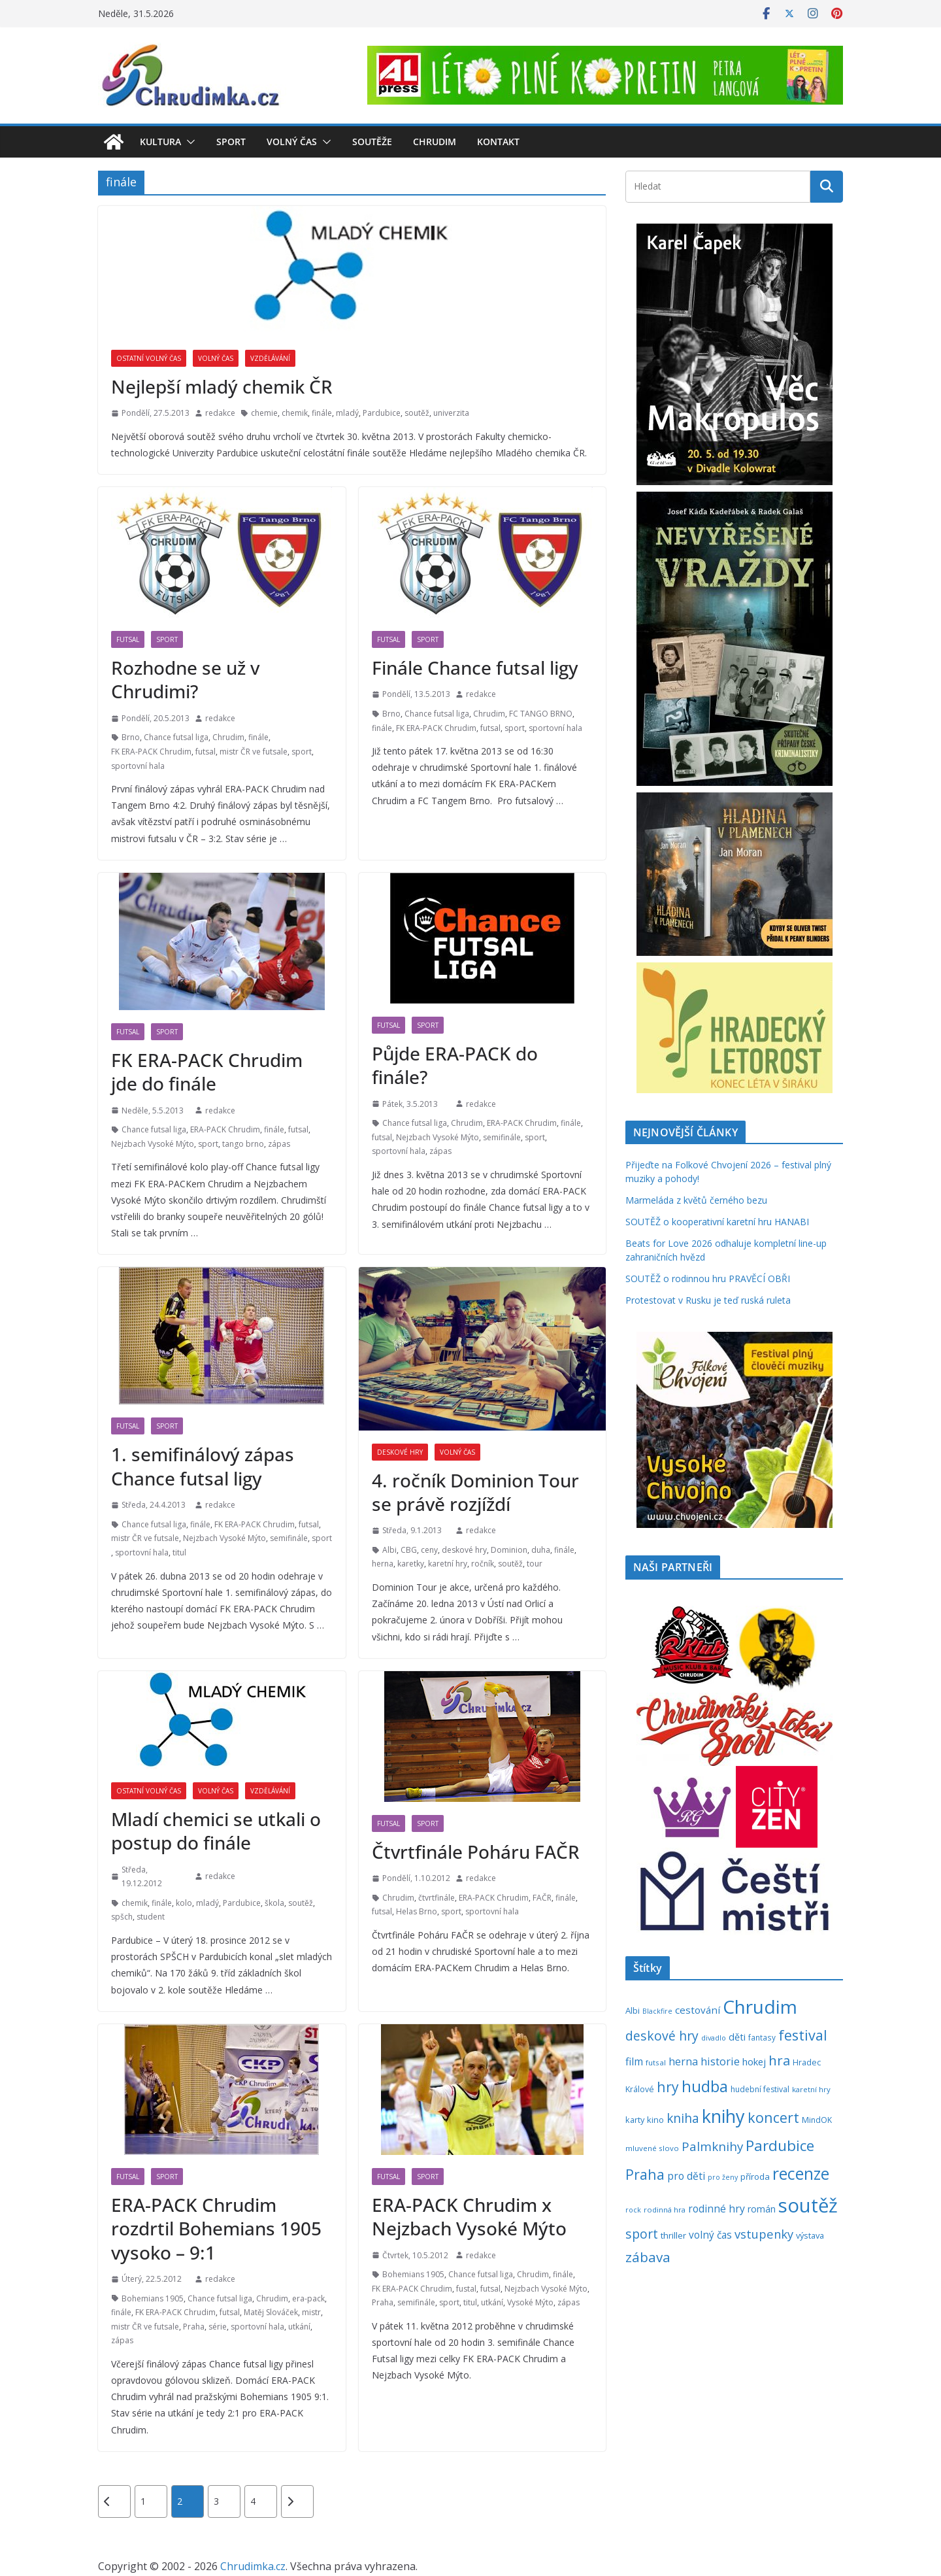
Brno (131, 737)
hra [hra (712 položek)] (779, 2060)
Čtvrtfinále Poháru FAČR (476, 1851)
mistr (311, 2312)
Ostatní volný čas (148, 358)
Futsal (127, 639)
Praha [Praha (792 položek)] (645, 2174)
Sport (231, 141)
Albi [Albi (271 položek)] (632, 2010)
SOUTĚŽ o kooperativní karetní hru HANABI (717, 1221)
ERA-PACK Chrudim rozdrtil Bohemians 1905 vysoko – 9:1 (216, 2228)
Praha (194, 2326)
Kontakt (498, 141)
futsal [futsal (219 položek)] (656, 2062)
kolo (184, 1902)
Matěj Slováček (271, 2312)
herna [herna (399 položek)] (683, 2061)
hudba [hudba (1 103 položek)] (705, 2086)
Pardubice (382, 412)
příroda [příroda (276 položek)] (755, 2176)
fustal (466, 2288)
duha (540, 1549)
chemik (295, 412)
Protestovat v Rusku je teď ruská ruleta (708, 1300)
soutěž (416, 412)
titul (179, 1552)
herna (382, 1563)
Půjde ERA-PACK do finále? (455, 1065)
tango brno (243, 1143)
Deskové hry (400, 1452)
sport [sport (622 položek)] (641, 2234)
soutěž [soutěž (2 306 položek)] (808, 2205)
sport (301, 751)
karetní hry (447, 1563)
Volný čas (292, 141)
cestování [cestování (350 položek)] (697, 2009)
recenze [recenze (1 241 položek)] (800, 2173)
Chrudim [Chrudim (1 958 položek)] (760, 2006)
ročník (482, 1563)
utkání (299, 2326)
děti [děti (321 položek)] (737, 2037)
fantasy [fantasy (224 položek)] (762, 2037)
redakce (220, 412)
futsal (205, 751)
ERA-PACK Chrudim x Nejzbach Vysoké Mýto (469, 2216)
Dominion (509, 1549)
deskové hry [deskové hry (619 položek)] (662, 2035)
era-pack (308, 2298)
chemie (264, 412)
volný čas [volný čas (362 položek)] (710, 2235)
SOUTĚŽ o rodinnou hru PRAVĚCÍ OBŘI (707, 1278)
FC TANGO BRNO (540, 713)
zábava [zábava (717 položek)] (647, 2257)
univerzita (451, 412)
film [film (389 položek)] (634, 2061)
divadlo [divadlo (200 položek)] (713, 2037)
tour (534, 1563)
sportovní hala (138, 765)
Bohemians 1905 (153, 2298)
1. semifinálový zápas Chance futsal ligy (202, 1466)
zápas (279, 1143)
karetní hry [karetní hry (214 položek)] (811, 2089)
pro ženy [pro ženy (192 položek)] (723, 2177)
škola (274, 1902)
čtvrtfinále (436, 1897)
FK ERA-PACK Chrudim (151, 751)
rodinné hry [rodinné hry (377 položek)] (716, 2208)
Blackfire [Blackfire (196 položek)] (657, 2011)
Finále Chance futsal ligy (475, 667)
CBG (409, 1549)
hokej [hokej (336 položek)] (754, 2061)
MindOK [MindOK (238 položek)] (817, 2120)
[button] (188, 142)
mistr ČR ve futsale (254, 751)
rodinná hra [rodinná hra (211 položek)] (664, 2209)
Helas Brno (416, 1911)
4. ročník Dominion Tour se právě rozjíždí (475, 1492)
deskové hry (464, 1549)
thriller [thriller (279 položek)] (673, 2235)
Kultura (160, 141)
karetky (410, 1563)
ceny (429, 1549)
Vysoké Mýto (530, 2302)
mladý (347, 412)
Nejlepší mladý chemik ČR (222, 386)
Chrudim (434, 141)
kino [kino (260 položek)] (655, 2120)
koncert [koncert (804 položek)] (773, 2117)
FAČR (542, 1897)
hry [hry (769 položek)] (668, 2086)
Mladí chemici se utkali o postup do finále (216, 1830)
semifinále (502, 1137)
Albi (389, 1549)
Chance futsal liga (176, 737)
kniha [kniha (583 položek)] (683, 2118)
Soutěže (372, 141)
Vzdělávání (270, 358)
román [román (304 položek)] (762, 2209)
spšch (122, 1916)
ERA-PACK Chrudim (225, 1129)
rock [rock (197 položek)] (633, 2209)
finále (322, 412)
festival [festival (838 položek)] (802, 2034)
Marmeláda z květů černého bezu (696, 1200)
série (217, 2326)
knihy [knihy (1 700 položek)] (723, 2116)
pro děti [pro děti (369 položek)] (686, 2176)
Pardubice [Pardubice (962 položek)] (780, 2145)
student (151, 1916)
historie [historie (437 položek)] (720, 2061)
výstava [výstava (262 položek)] (810, 2235)
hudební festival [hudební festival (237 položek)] (760, 2089)
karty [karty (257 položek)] (634, 2120)
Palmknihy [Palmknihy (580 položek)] (712, 2146)
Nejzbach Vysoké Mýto (152, 1143)
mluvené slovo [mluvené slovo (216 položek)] (652, 2148)
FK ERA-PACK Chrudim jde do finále (207, 1071)
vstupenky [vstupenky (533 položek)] (764, 2234)
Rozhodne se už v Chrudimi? (185, 679)
